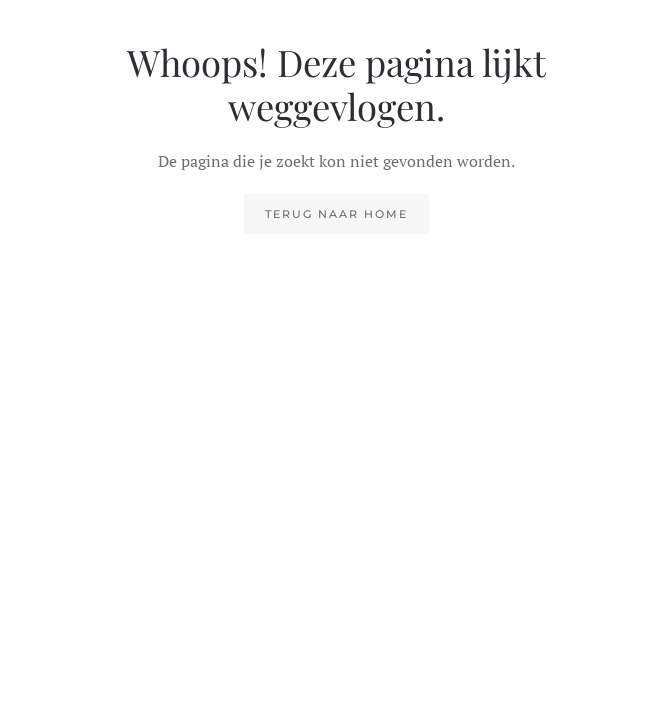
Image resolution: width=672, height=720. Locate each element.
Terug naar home (336, 214)
